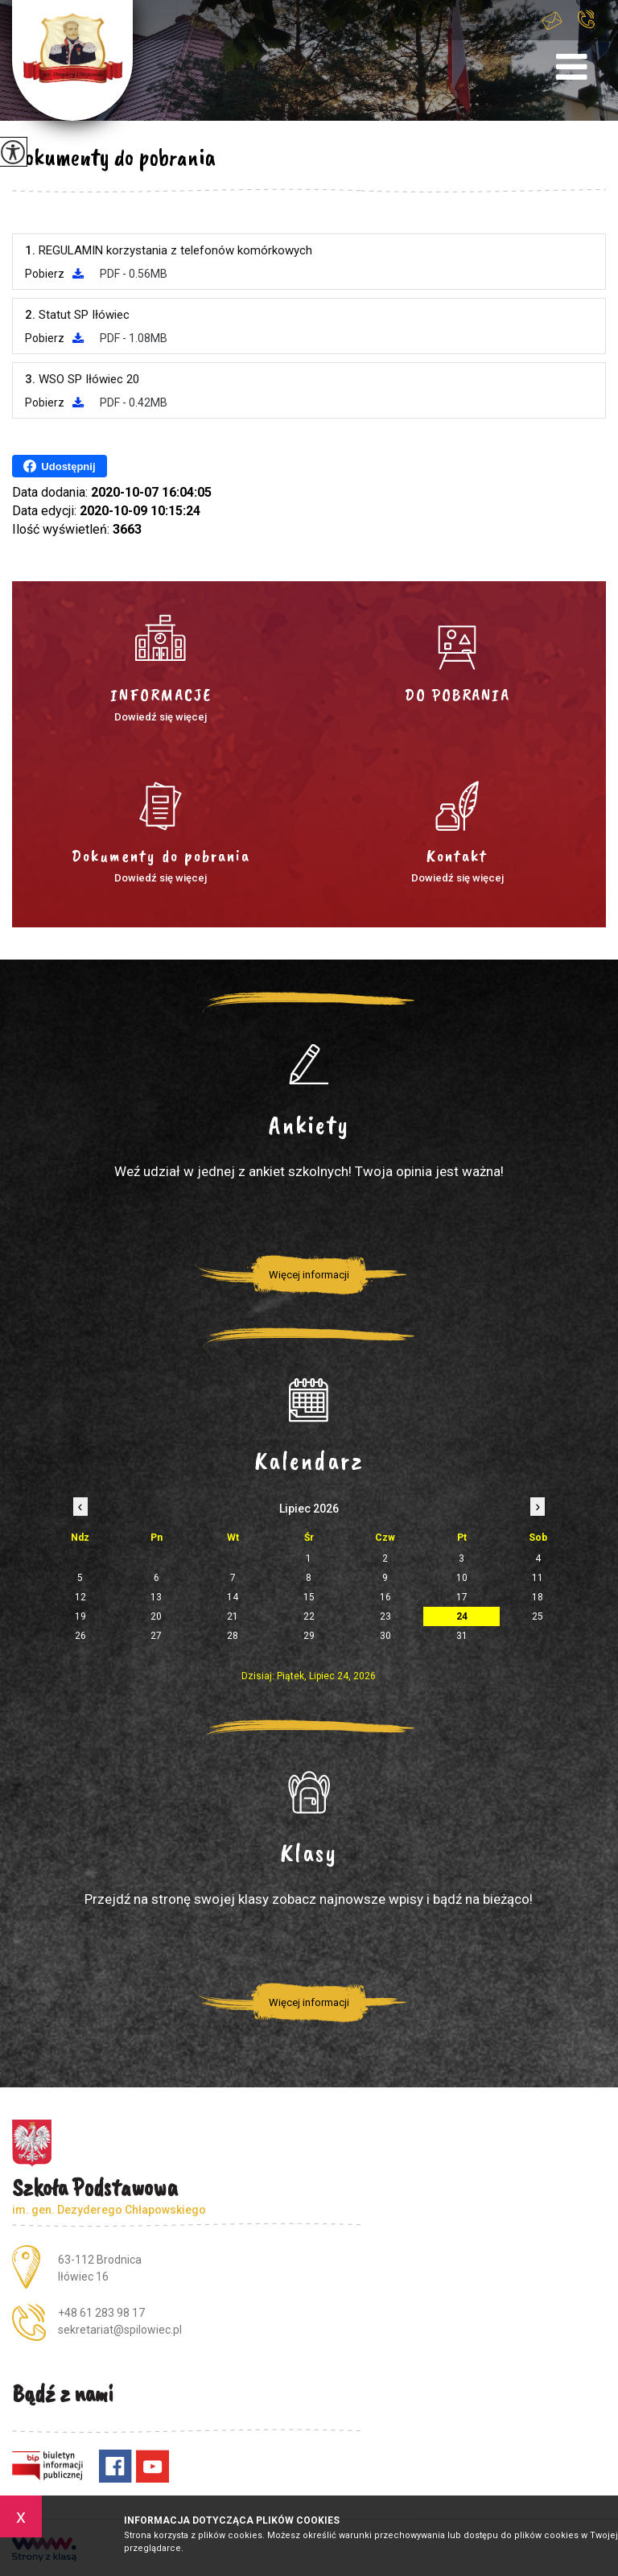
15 (309, 1597)
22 (309, 1616)
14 (232, 1597)
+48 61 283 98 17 (586, 19)
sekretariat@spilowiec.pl (552, 20)
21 (232, 1616)
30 (385, 1635)
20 (156, 1616)
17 (462, 1597)
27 (156, 1635)
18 (537, 1597)
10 (462, 1577)
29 (309, 1635)
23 (385, 1616)
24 (462, 1616)
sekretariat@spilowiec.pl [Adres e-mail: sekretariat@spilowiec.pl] (120, 2329)
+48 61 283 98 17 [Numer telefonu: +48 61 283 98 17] (101, 2312)
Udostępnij (59, 466)
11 (537, 1577)
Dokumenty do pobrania (114, 157)
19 (80, 1616)
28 (232, 1635)
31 (462, 1635)
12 (80, 1597)
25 (537, 1616)
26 (80, 1635)
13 (156, 1597)
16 (385, 1597)
